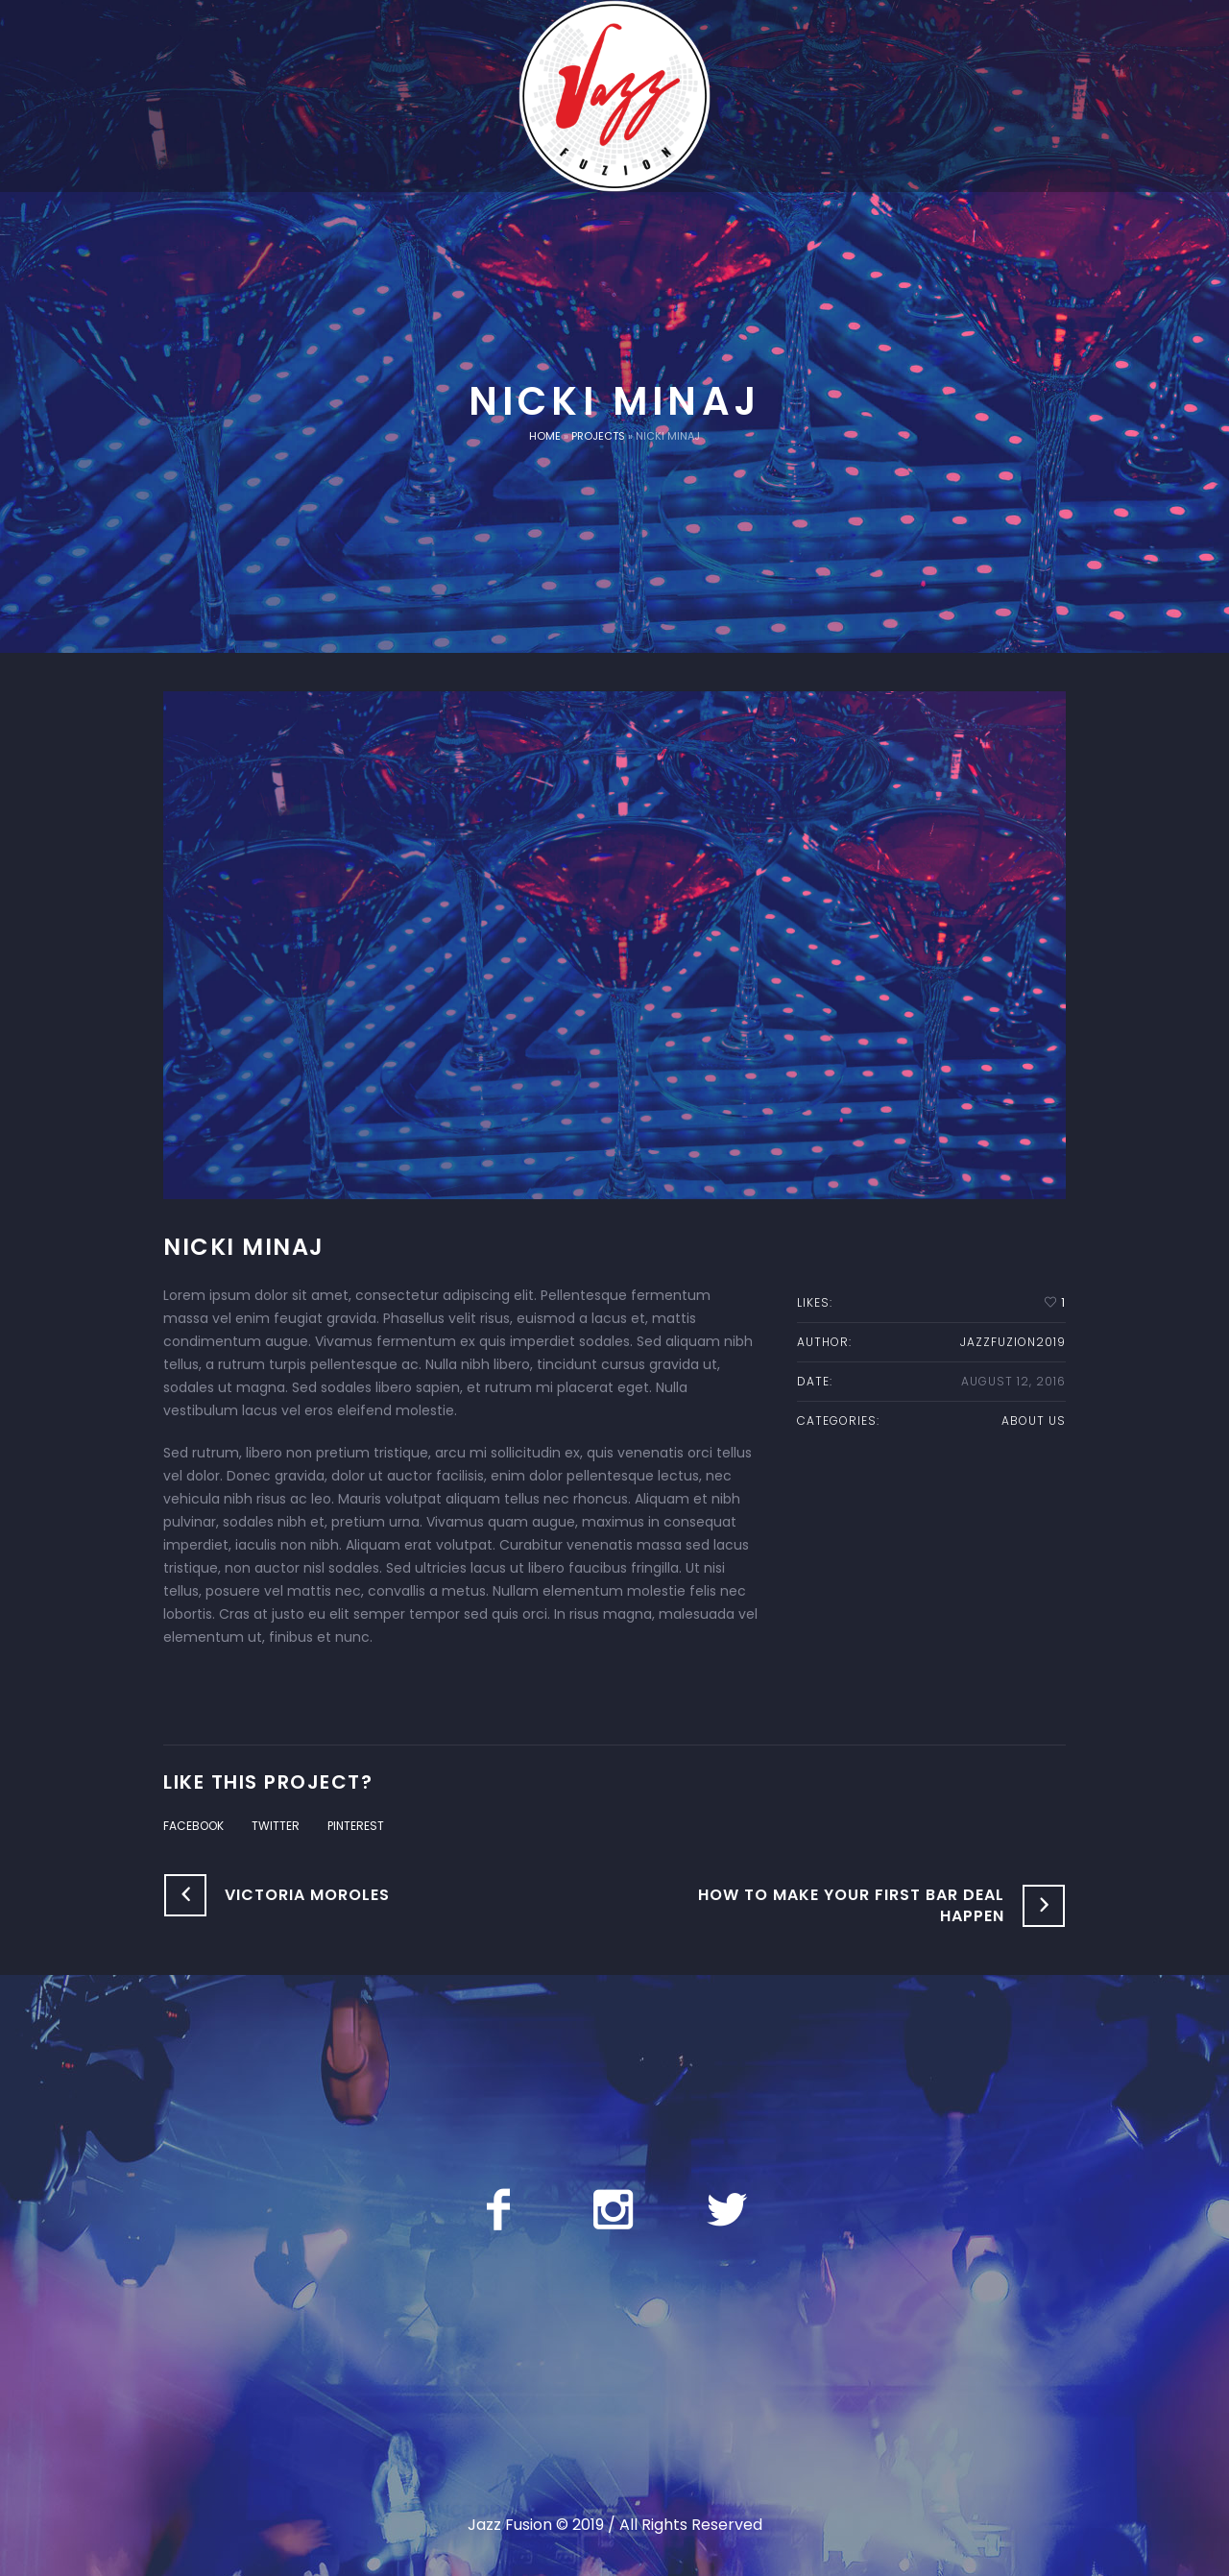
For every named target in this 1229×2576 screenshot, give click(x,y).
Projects (598, 436)
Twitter (276, 1826)
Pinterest (355, 1826)
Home (545, 436)
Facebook (193, 1826)
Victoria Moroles (307, 1895)
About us (1033, 1420)
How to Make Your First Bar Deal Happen (851, 1905)
